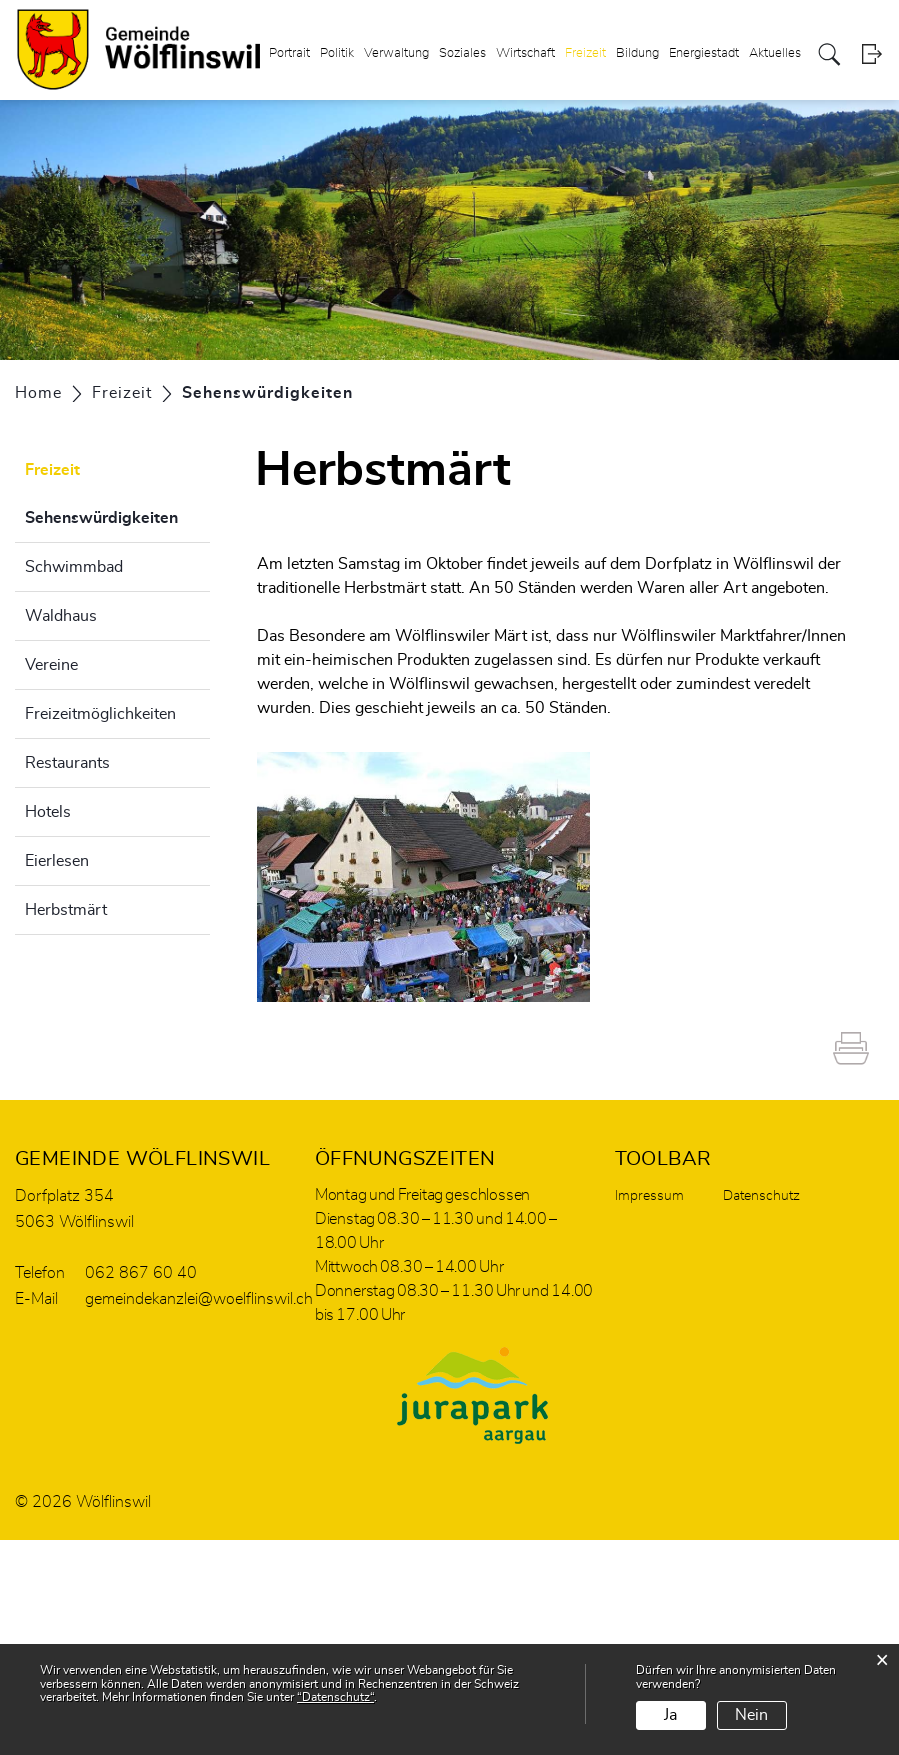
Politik (337, 53)
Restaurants (67, 763)
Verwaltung (396, 53)
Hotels (48, 812)
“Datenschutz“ (335, 1697)
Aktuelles (775, 53)
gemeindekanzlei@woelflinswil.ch (199, 1299)
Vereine (51, 665)
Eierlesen (57, 861)
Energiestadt (704, 53)
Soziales (462, 53)
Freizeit (585, 53)
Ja (670, 1715)
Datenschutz (761, 1196)
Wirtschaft (525, 53)
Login (871, 54)
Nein (751, 1715)
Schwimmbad (74, 567)
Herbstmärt (66, 910)
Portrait (289, 53)
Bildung (637, 53)
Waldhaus (61, 616)
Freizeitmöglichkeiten (100, 714)
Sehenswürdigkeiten (117, 515)
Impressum (649, 1196)
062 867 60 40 (141, 1273)
